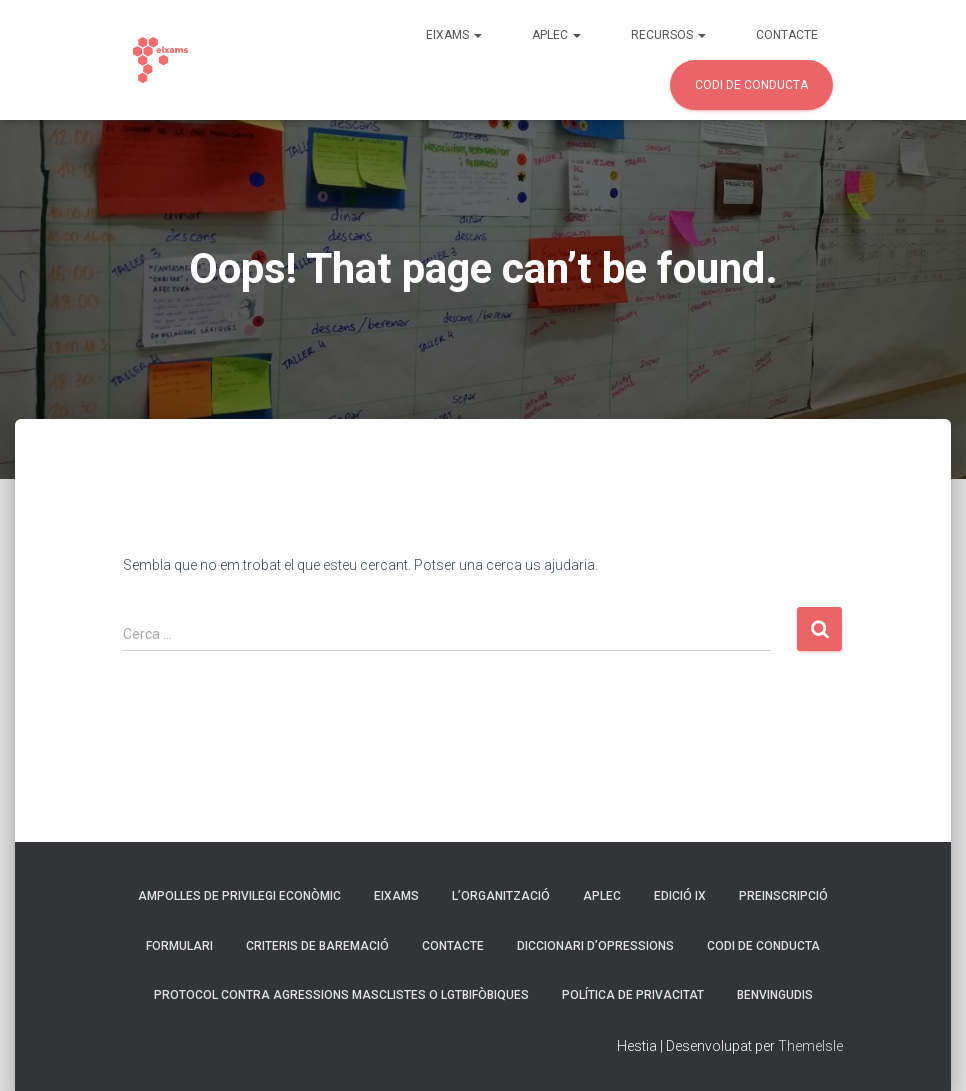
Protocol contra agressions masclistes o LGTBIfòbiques (341, 995)
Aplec (556, 35)
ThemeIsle (810, 1046)
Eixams (454, 35)
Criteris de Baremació (317, 946)
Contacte (787, 35)
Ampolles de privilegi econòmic (239, 896)
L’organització (501, 896)
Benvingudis (775, 995)
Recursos (668, 35)
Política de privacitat (633, 995)
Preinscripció (783, 896)
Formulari (179, 946)
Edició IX (680, 896)
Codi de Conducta (751, 85)
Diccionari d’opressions (595, 946)
